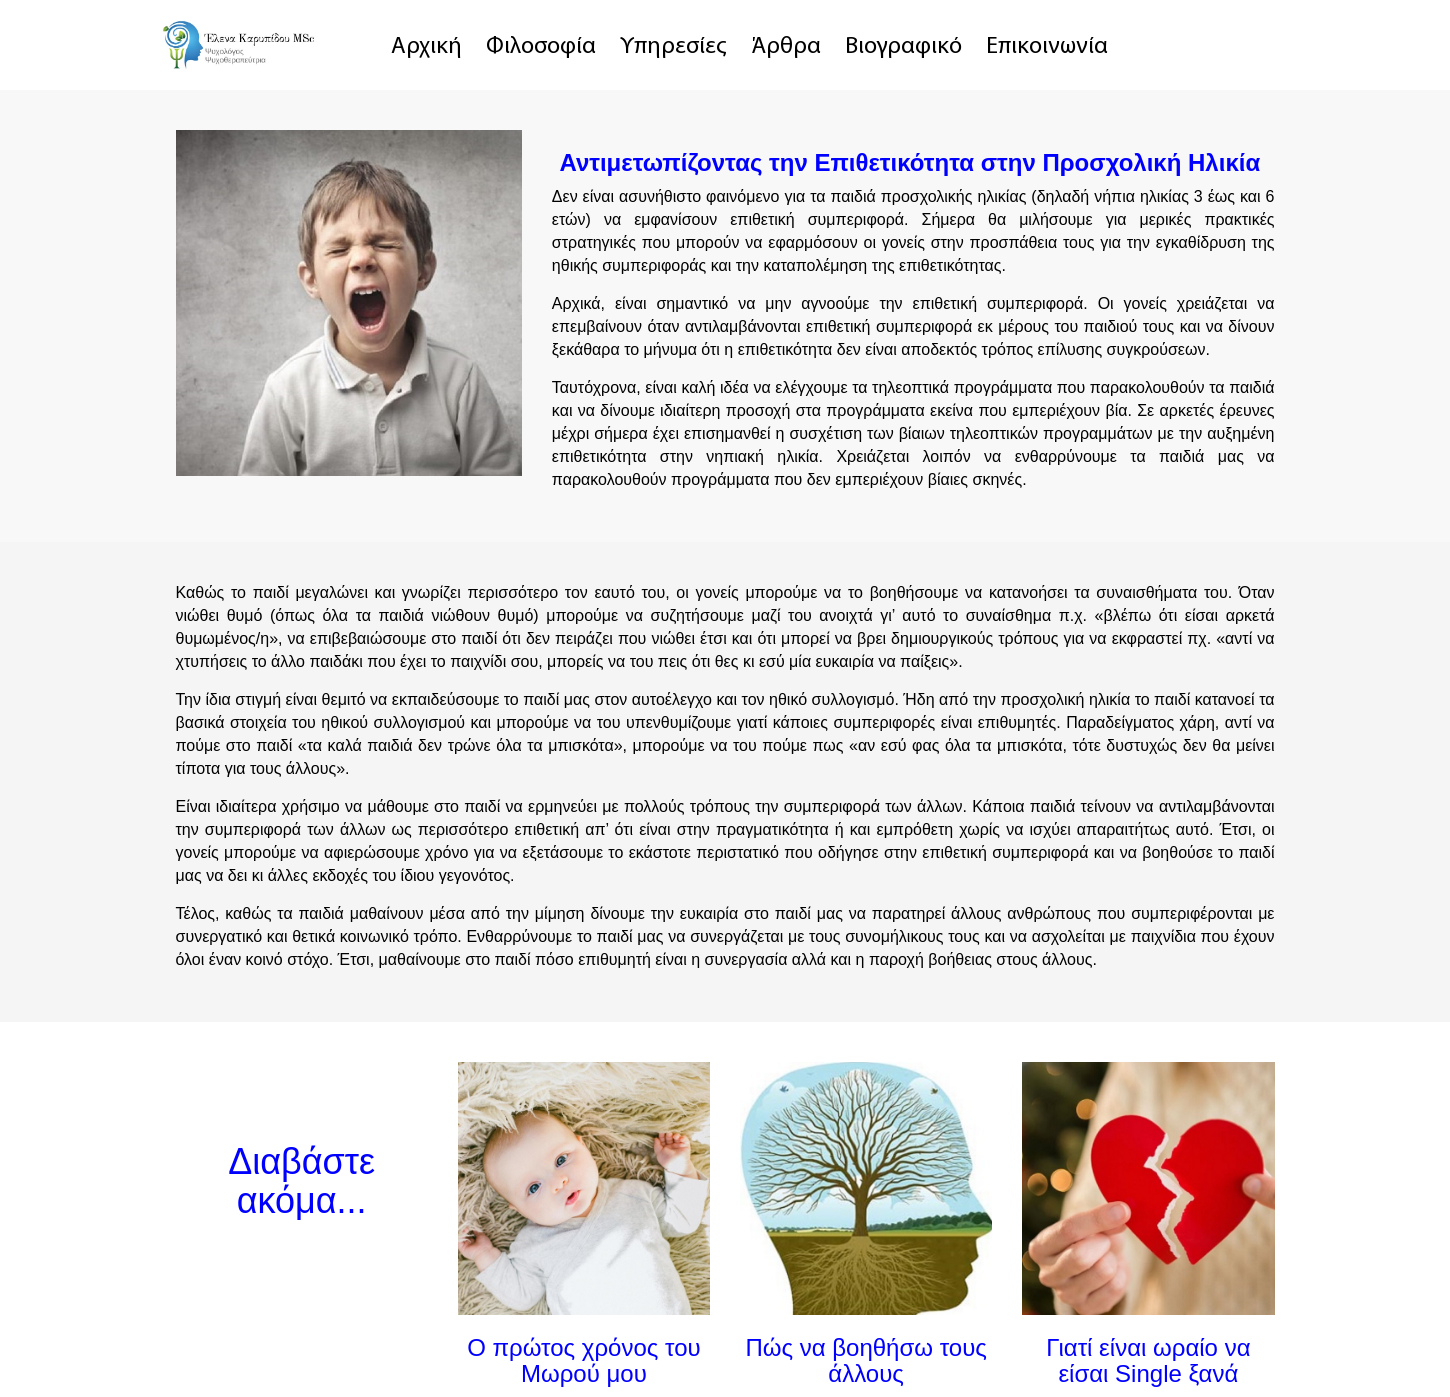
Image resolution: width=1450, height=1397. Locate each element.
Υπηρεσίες (673, 47)
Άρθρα (786, 47)
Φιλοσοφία (541, 47)
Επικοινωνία (1047, 47)
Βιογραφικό (903, 47)
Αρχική (426, 47)
